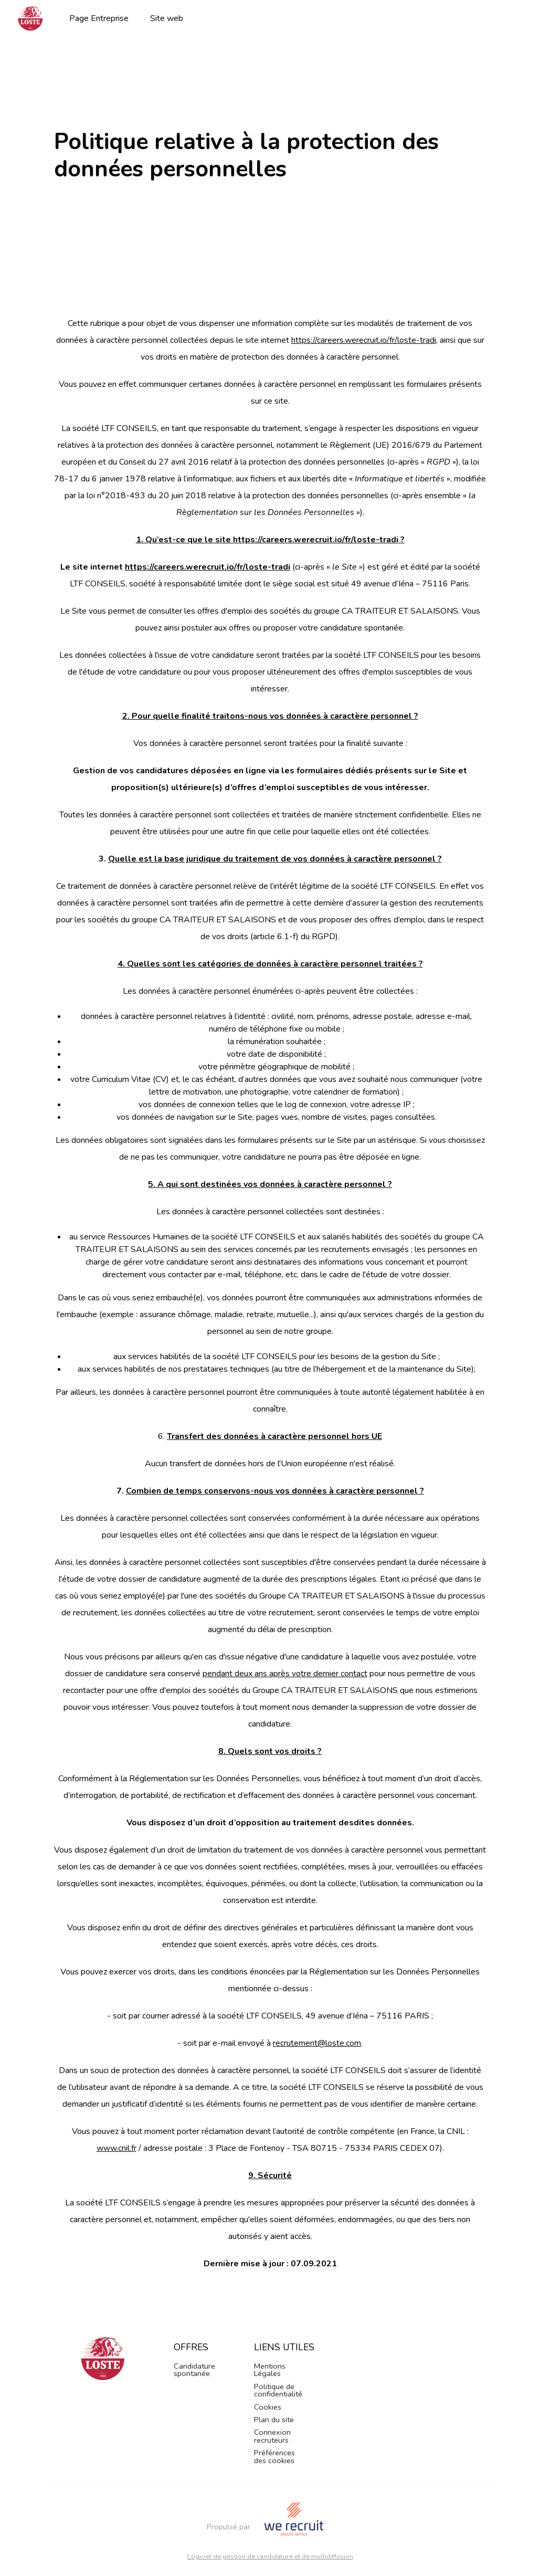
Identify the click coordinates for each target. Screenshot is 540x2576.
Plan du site (274, 2419)
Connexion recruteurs (272, 2436)
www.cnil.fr (116, 2148)
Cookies (267, 2407)
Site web (166, 18)
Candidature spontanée (194, 2370)
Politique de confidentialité (278, 2390)
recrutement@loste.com (317, 2043)
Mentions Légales (269, 2370)
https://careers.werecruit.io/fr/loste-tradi (363, 340)
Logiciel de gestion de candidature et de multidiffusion (270, 2556)
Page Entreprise (99, 18)
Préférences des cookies (274, 2456)
